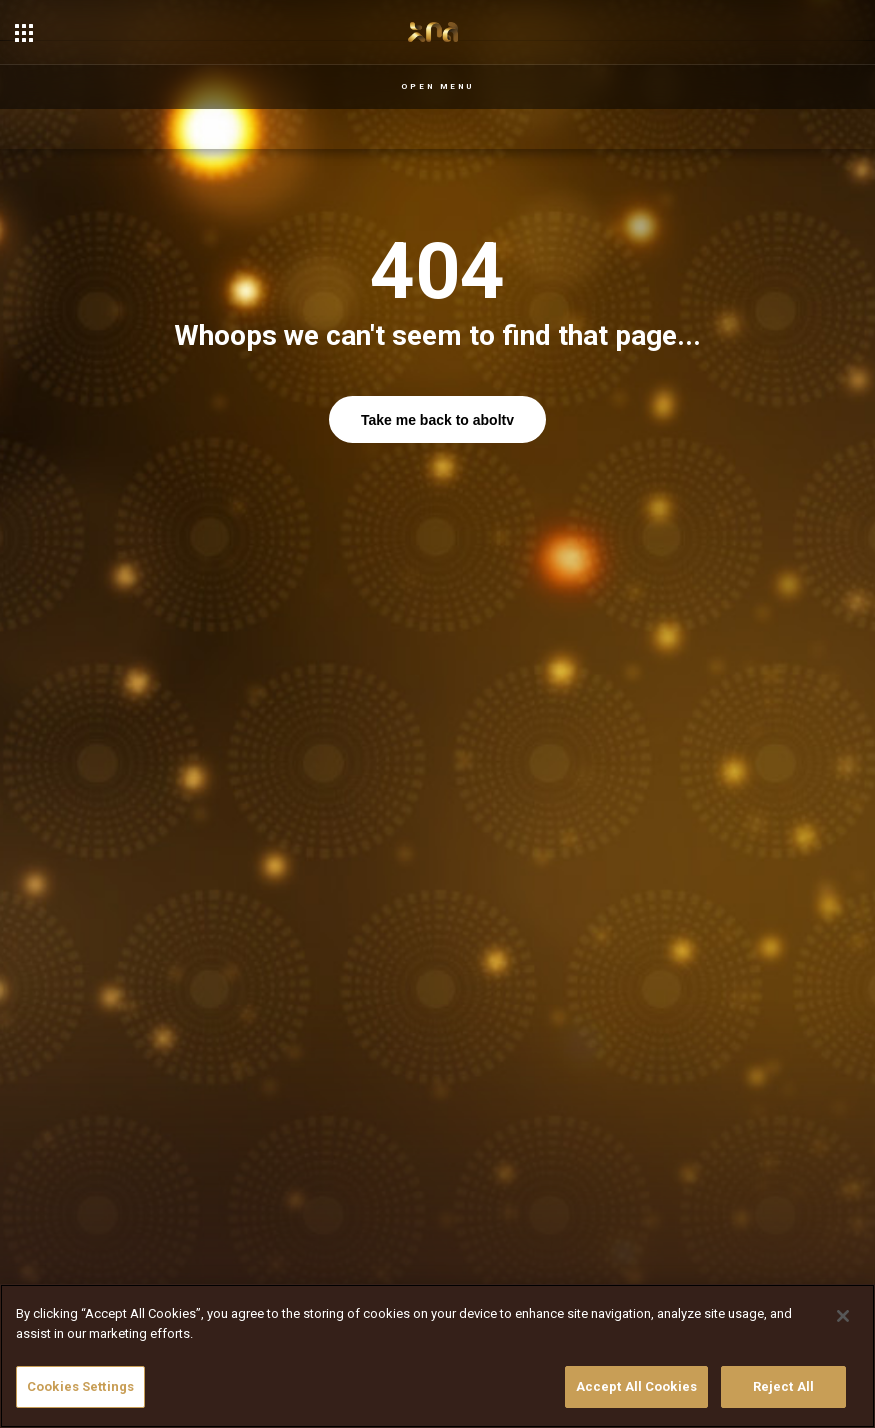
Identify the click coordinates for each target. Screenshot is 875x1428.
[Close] (843, 1316)
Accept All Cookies (636, 1386)
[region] (437, 1356)
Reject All (783, 1386)
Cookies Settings (80, 1386)
